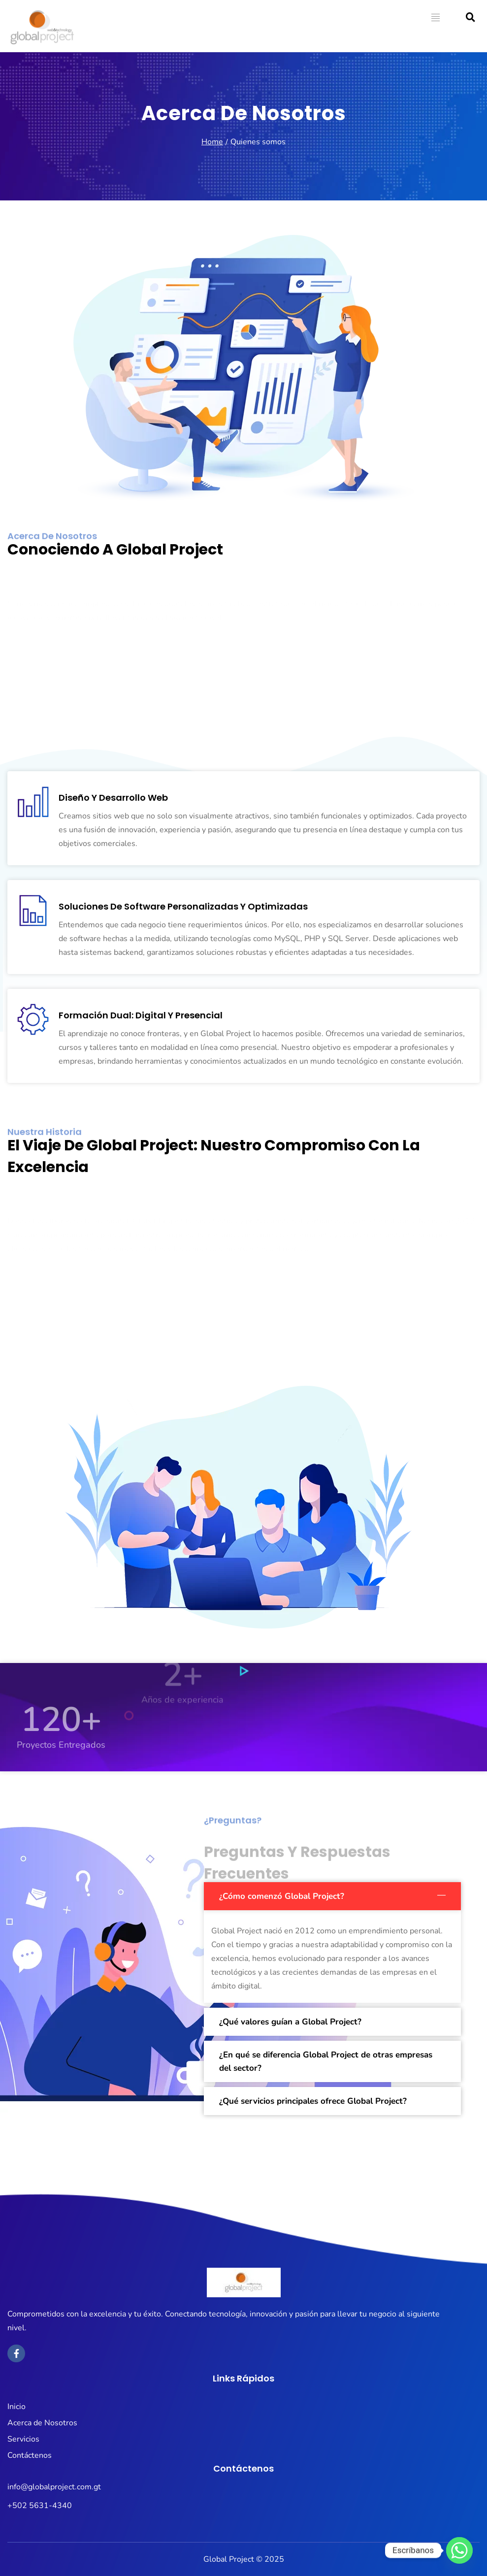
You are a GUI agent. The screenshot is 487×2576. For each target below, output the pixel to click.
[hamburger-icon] (435, 18)
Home (212, 141)
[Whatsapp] (459, 2550)
